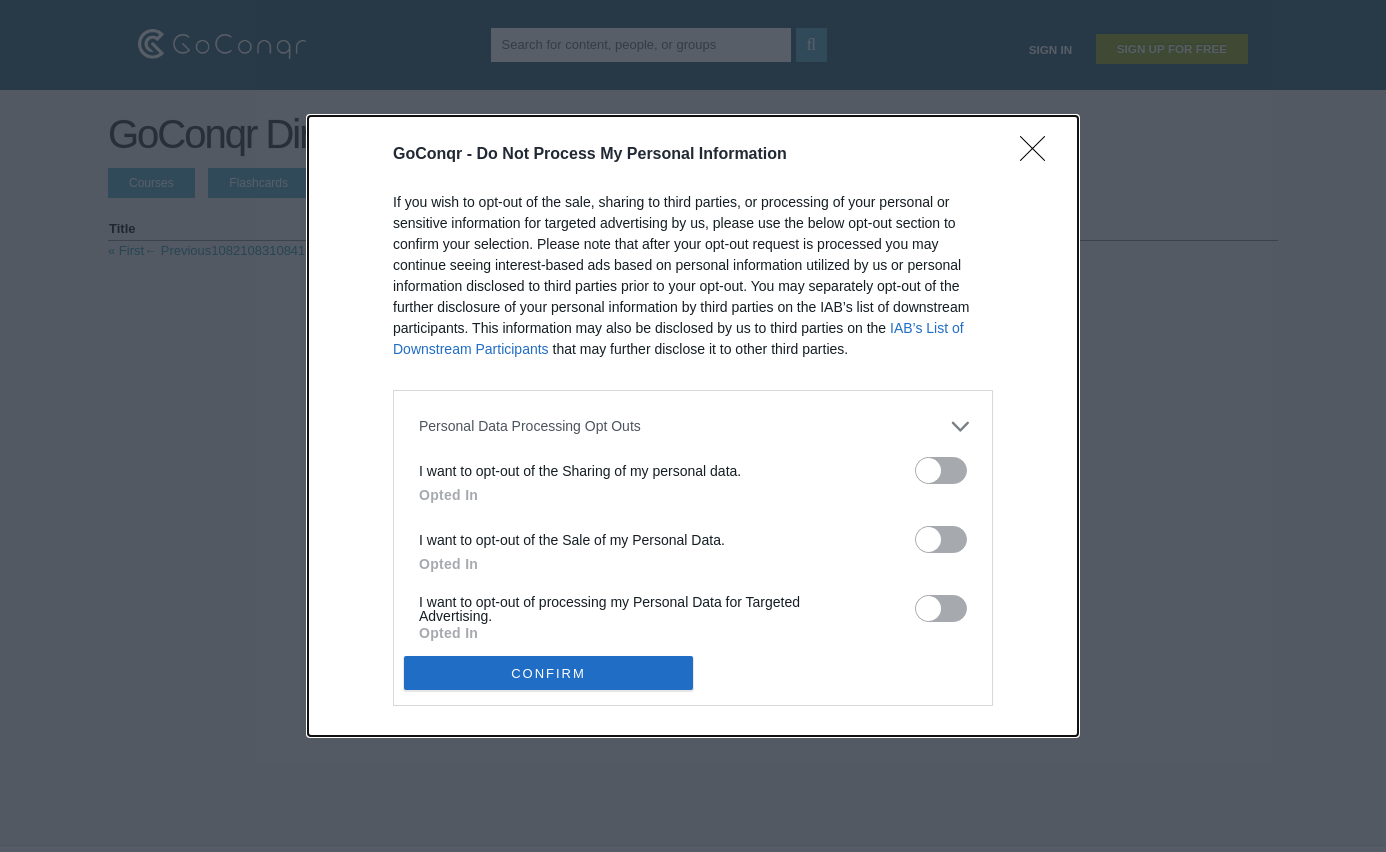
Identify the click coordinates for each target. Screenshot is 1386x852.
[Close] (1039, 155)
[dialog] (693, 426)
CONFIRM (548, 673)
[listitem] (693, 426)
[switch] (941, 470)
